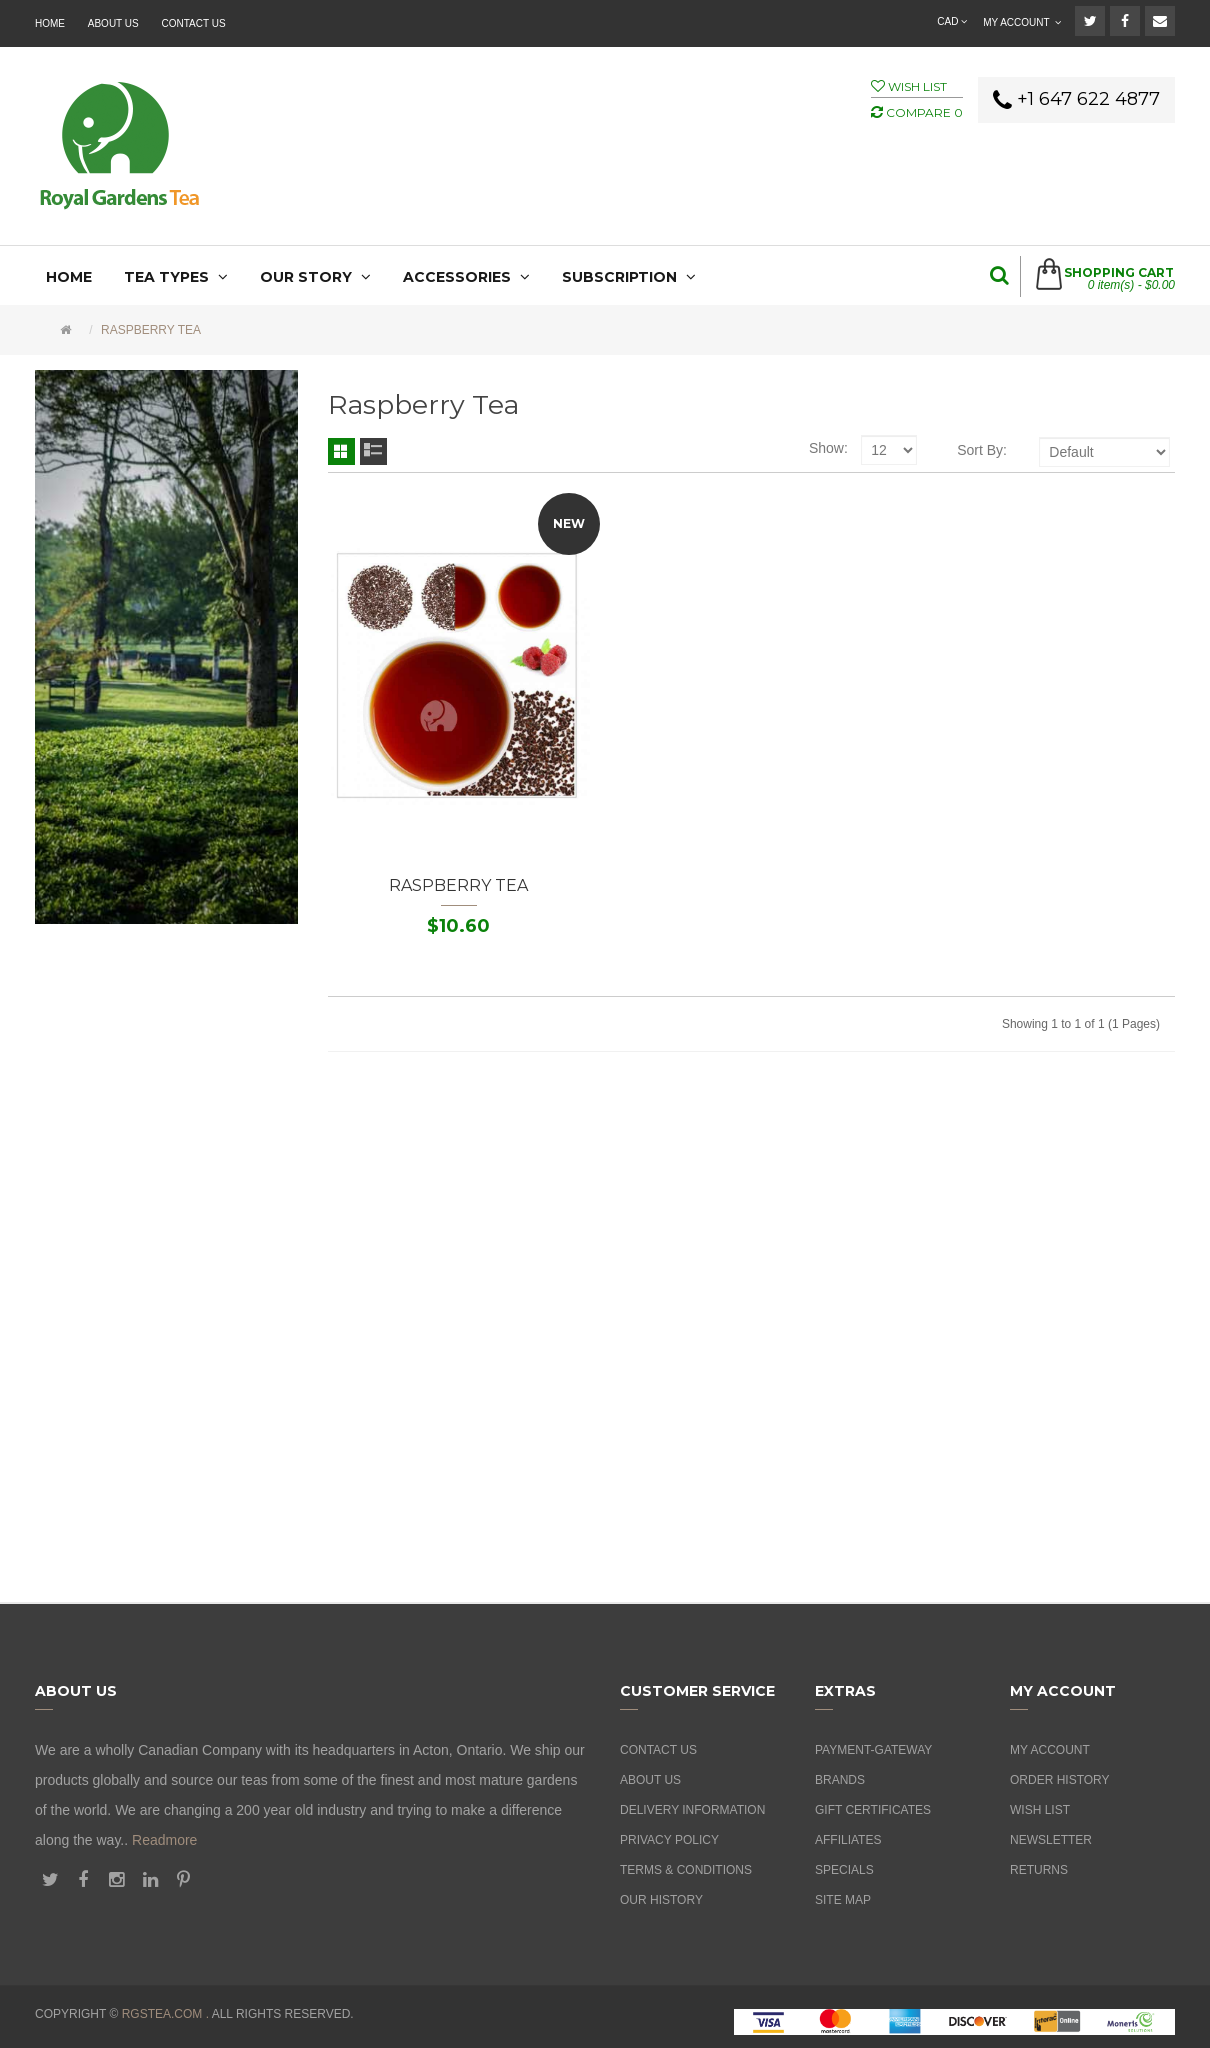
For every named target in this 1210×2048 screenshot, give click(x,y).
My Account (1050, 1750)
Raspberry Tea (151, 330)
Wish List (1040, 1810)
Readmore (164, 1840)
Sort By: (982, 450)
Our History (661, 1900)
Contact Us (194, 23)
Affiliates (848, 1840)
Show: (828, 448)
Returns (1039, 1870)
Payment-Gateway (873, 1750)
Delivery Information (692, 1810)
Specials (844, 1870)
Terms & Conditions (686, 1870)
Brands (840, 1780)
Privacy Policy (669, 1840)
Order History (1060, 1780)
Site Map (843, 1900)
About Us (113, 23)
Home (50, 23)
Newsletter (1051, 1840)
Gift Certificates (873, 1810)
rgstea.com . (165, 2014)
